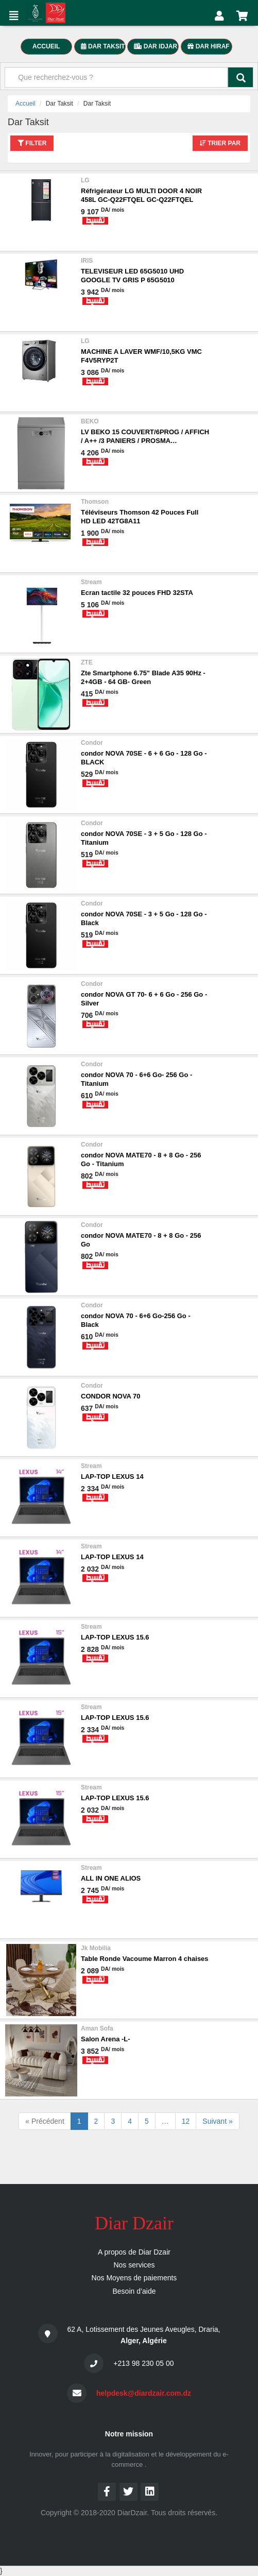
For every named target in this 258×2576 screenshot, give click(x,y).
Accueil (25, 103)
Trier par (220, 143)
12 (186, 2121)
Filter (32, 143)
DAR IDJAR (155, 46)
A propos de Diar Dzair (134, 2252)
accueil (46, 46)
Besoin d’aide (134, 2291)
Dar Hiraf (208, 46)
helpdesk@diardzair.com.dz (143, 2393)
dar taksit (103, 46)
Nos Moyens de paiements (134, 2278)
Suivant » (217, 2121)
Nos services (133, 2265)
